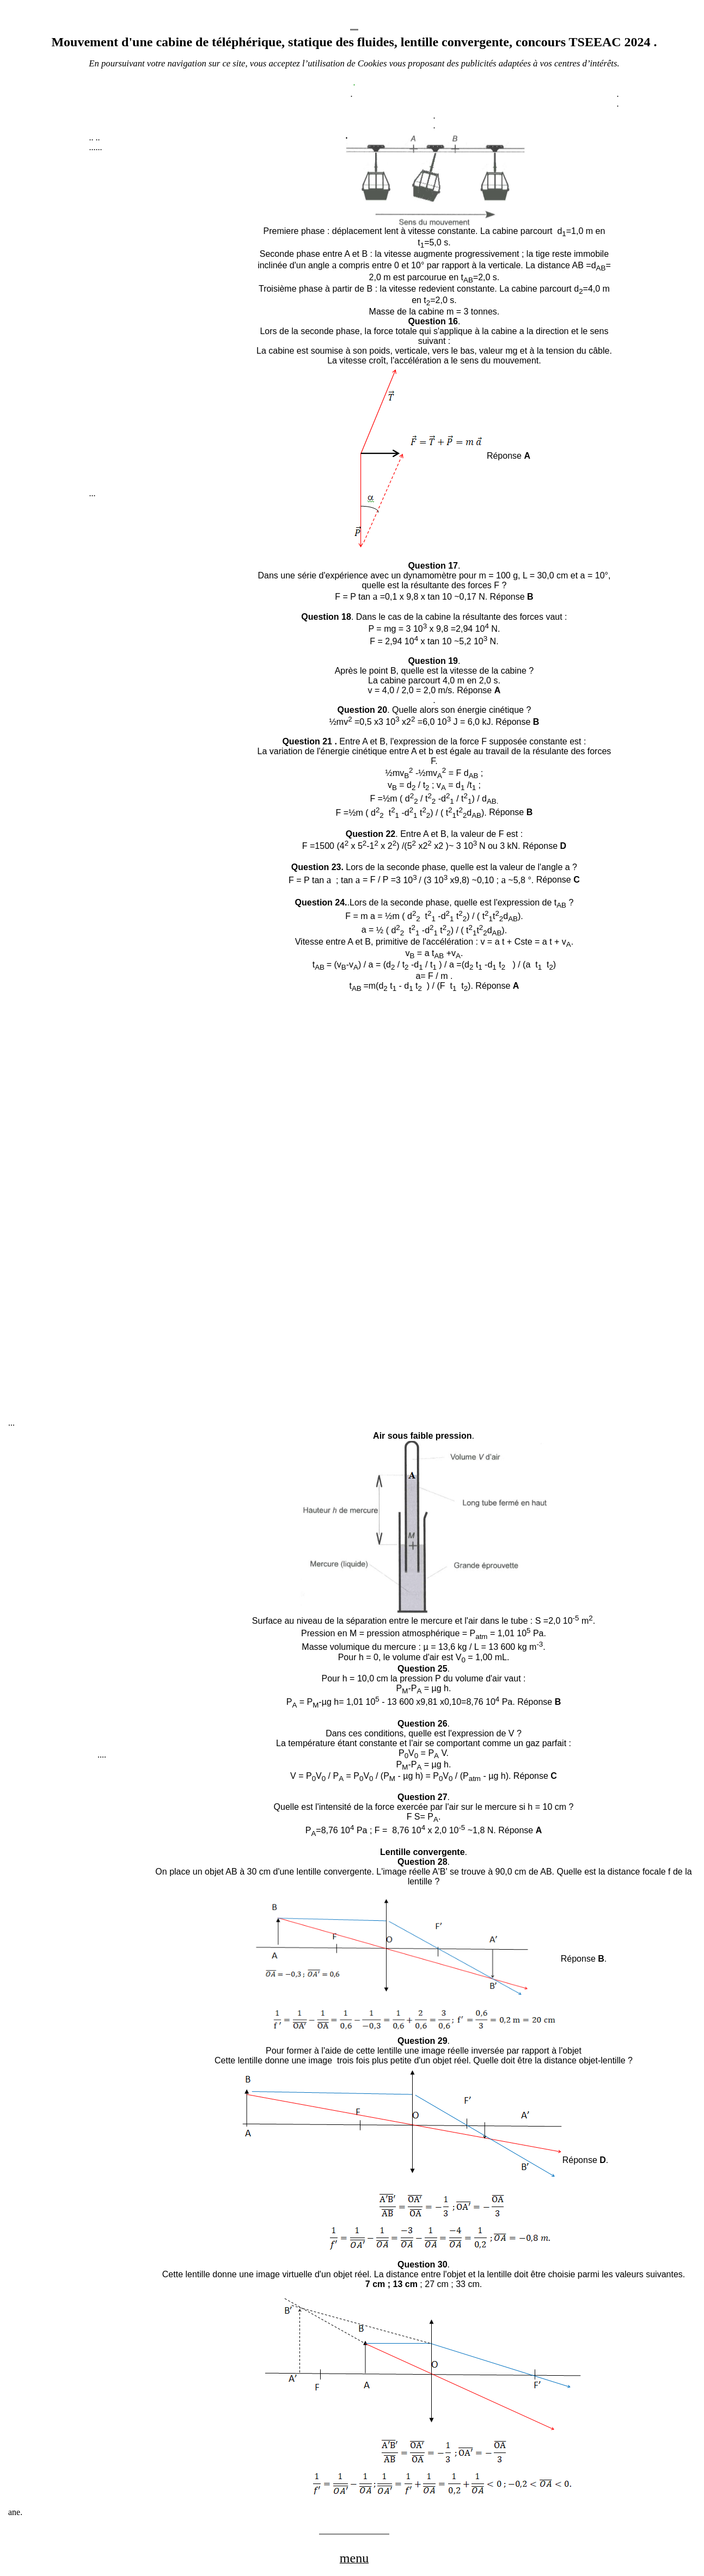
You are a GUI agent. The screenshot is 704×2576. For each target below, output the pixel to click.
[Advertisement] (171, 325)
